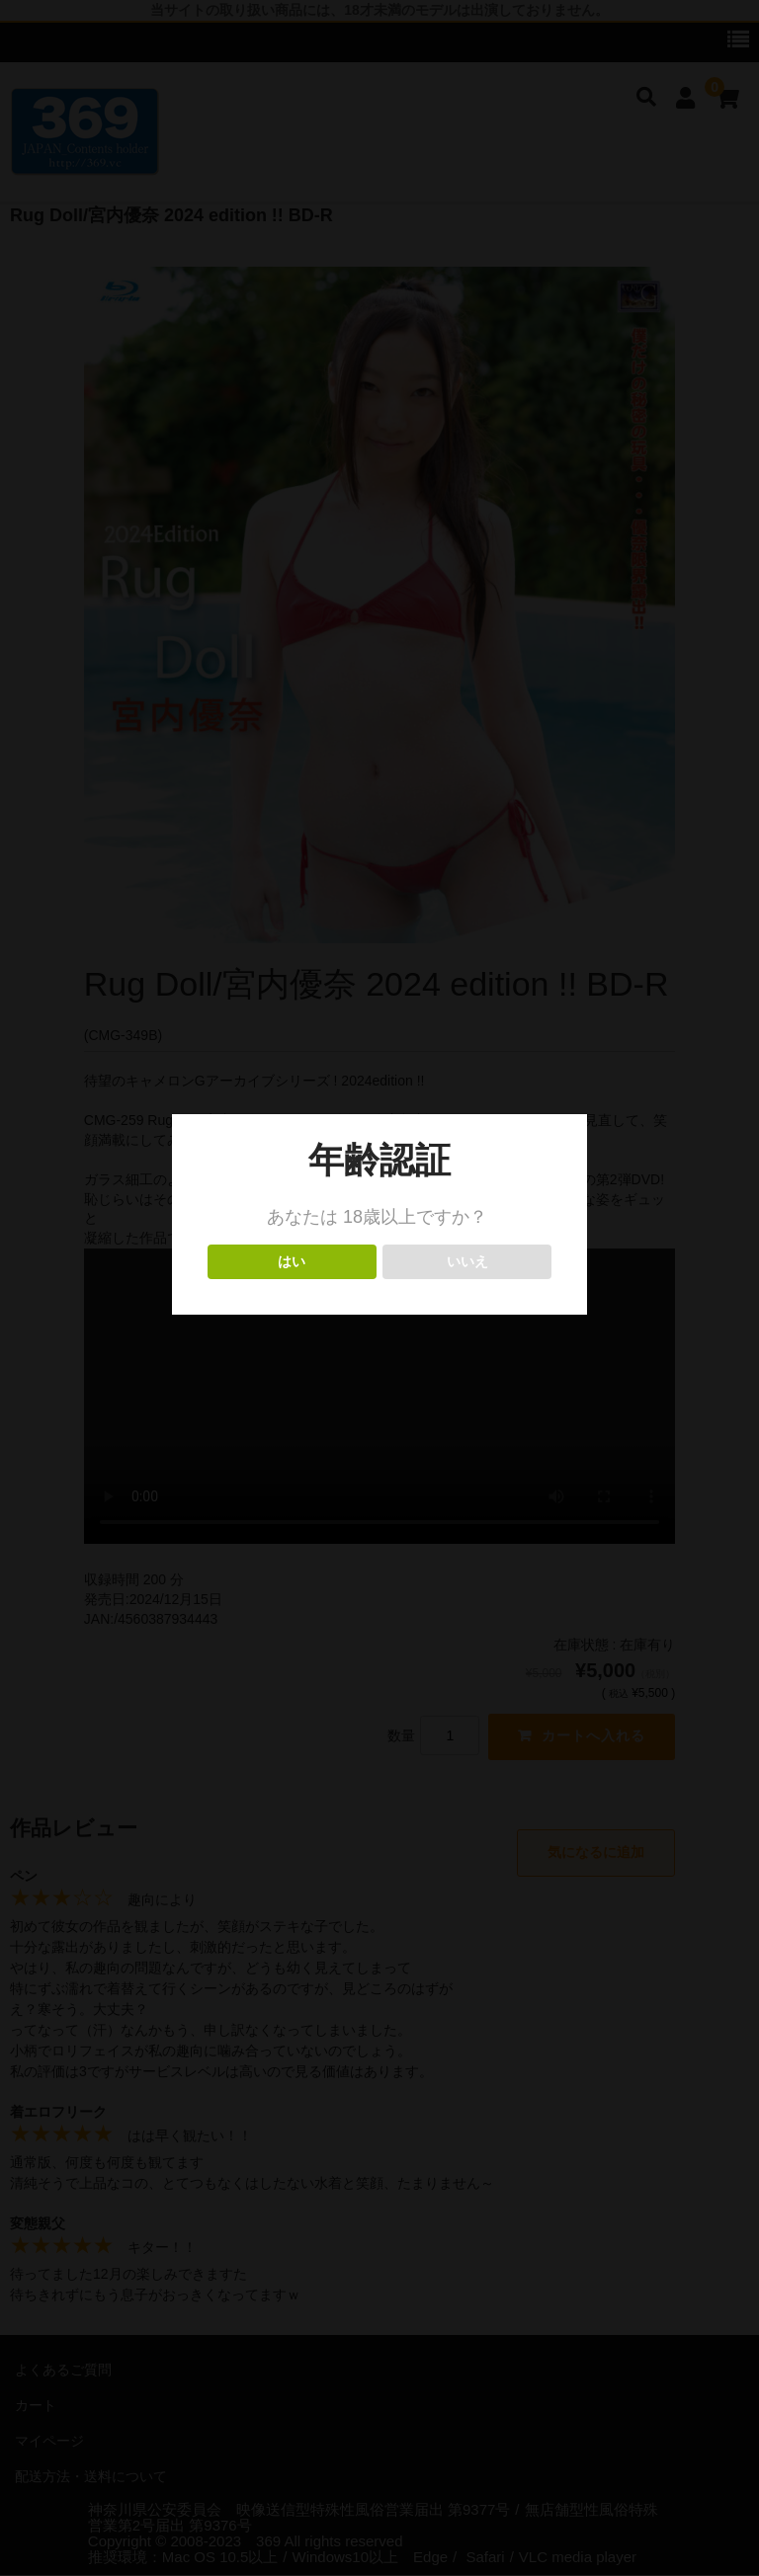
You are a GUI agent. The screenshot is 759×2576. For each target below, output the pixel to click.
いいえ (466, 1262)
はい (292, 1262)
